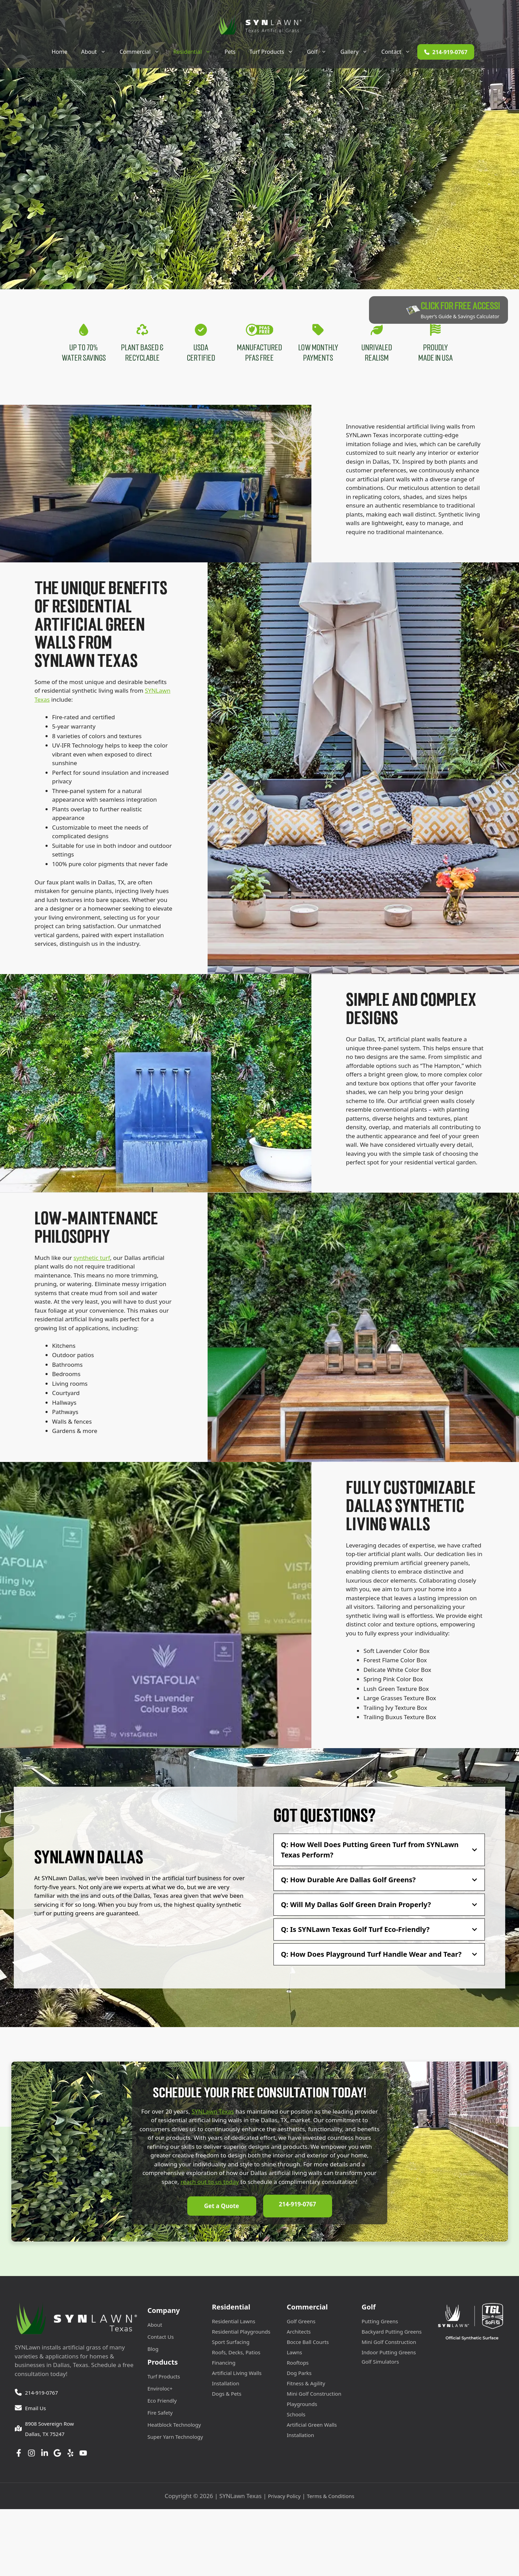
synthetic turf (91, 1262)
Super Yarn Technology (175, 2437)
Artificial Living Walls (237, 2373)
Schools (296, 2415)
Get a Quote (221, 2209)
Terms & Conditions (331, 2497)
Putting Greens (380, 2322)
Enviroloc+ (160, 2389)
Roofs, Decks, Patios (236, 2353)
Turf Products (274, 52)
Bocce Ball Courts (308, 2342)
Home (60, 52)
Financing (224, 2363)
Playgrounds (302, 2405)
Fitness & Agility (306, 2384)
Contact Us (161, 2337)
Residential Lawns (234, 2322)
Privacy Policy (284, 2497)
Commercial (143, 52)
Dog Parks (299, 2373)
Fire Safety (160, 2413)
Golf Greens (301, 2322)
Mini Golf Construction (314, 2394)
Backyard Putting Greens (392, 2332)
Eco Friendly (162, 2401)
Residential (195, 52)
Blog (153, 2349)
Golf (320, 52)
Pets (230, 52)
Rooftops (298, 2363)
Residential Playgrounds (241, 2332)
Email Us (35, 2409)
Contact (399, 52)
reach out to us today (209, 2186)
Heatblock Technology (174, 2425)
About (96, 52)
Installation (225, 2384)
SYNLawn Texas (212, 2116)
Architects (299, 2332)
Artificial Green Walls (312, 2425)
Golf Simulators (380, 2362)
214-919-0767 (297, 2209)
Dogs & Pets (226, 2394)
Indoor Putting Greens (389, 2353)
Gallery (357, 52)
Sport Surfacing (231, 2342)
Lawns (294, 2353)
